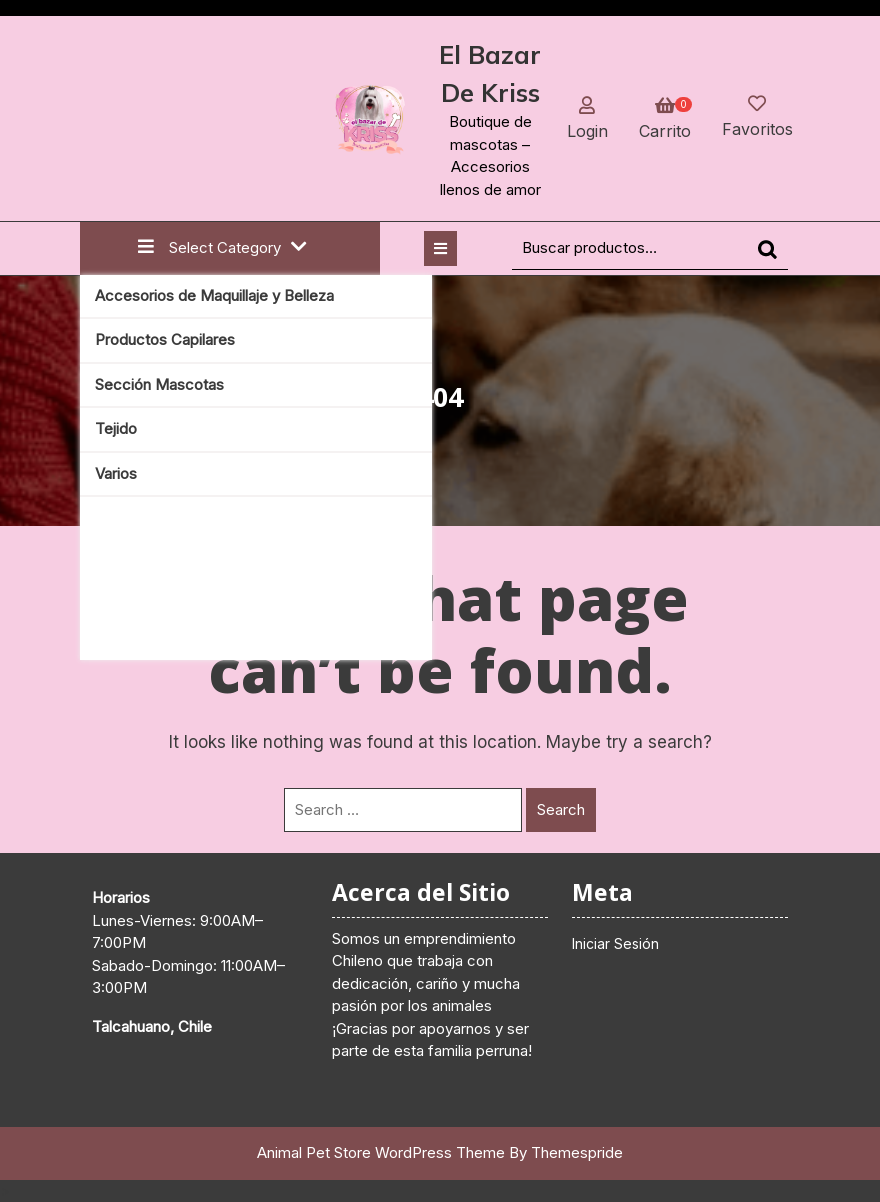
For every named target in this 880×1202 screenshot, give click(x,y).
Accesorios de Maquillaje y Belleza (214, 295)
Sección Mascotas (159, 384)
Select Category (222, 247)
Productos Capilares (165, 339)
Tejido (116, 428)
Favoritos (757, 129)
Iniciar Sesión (615, 943)
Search (561, 809)
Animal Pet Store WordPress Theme (381, 1152)
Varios (116, 473)
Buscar (773, 258)
